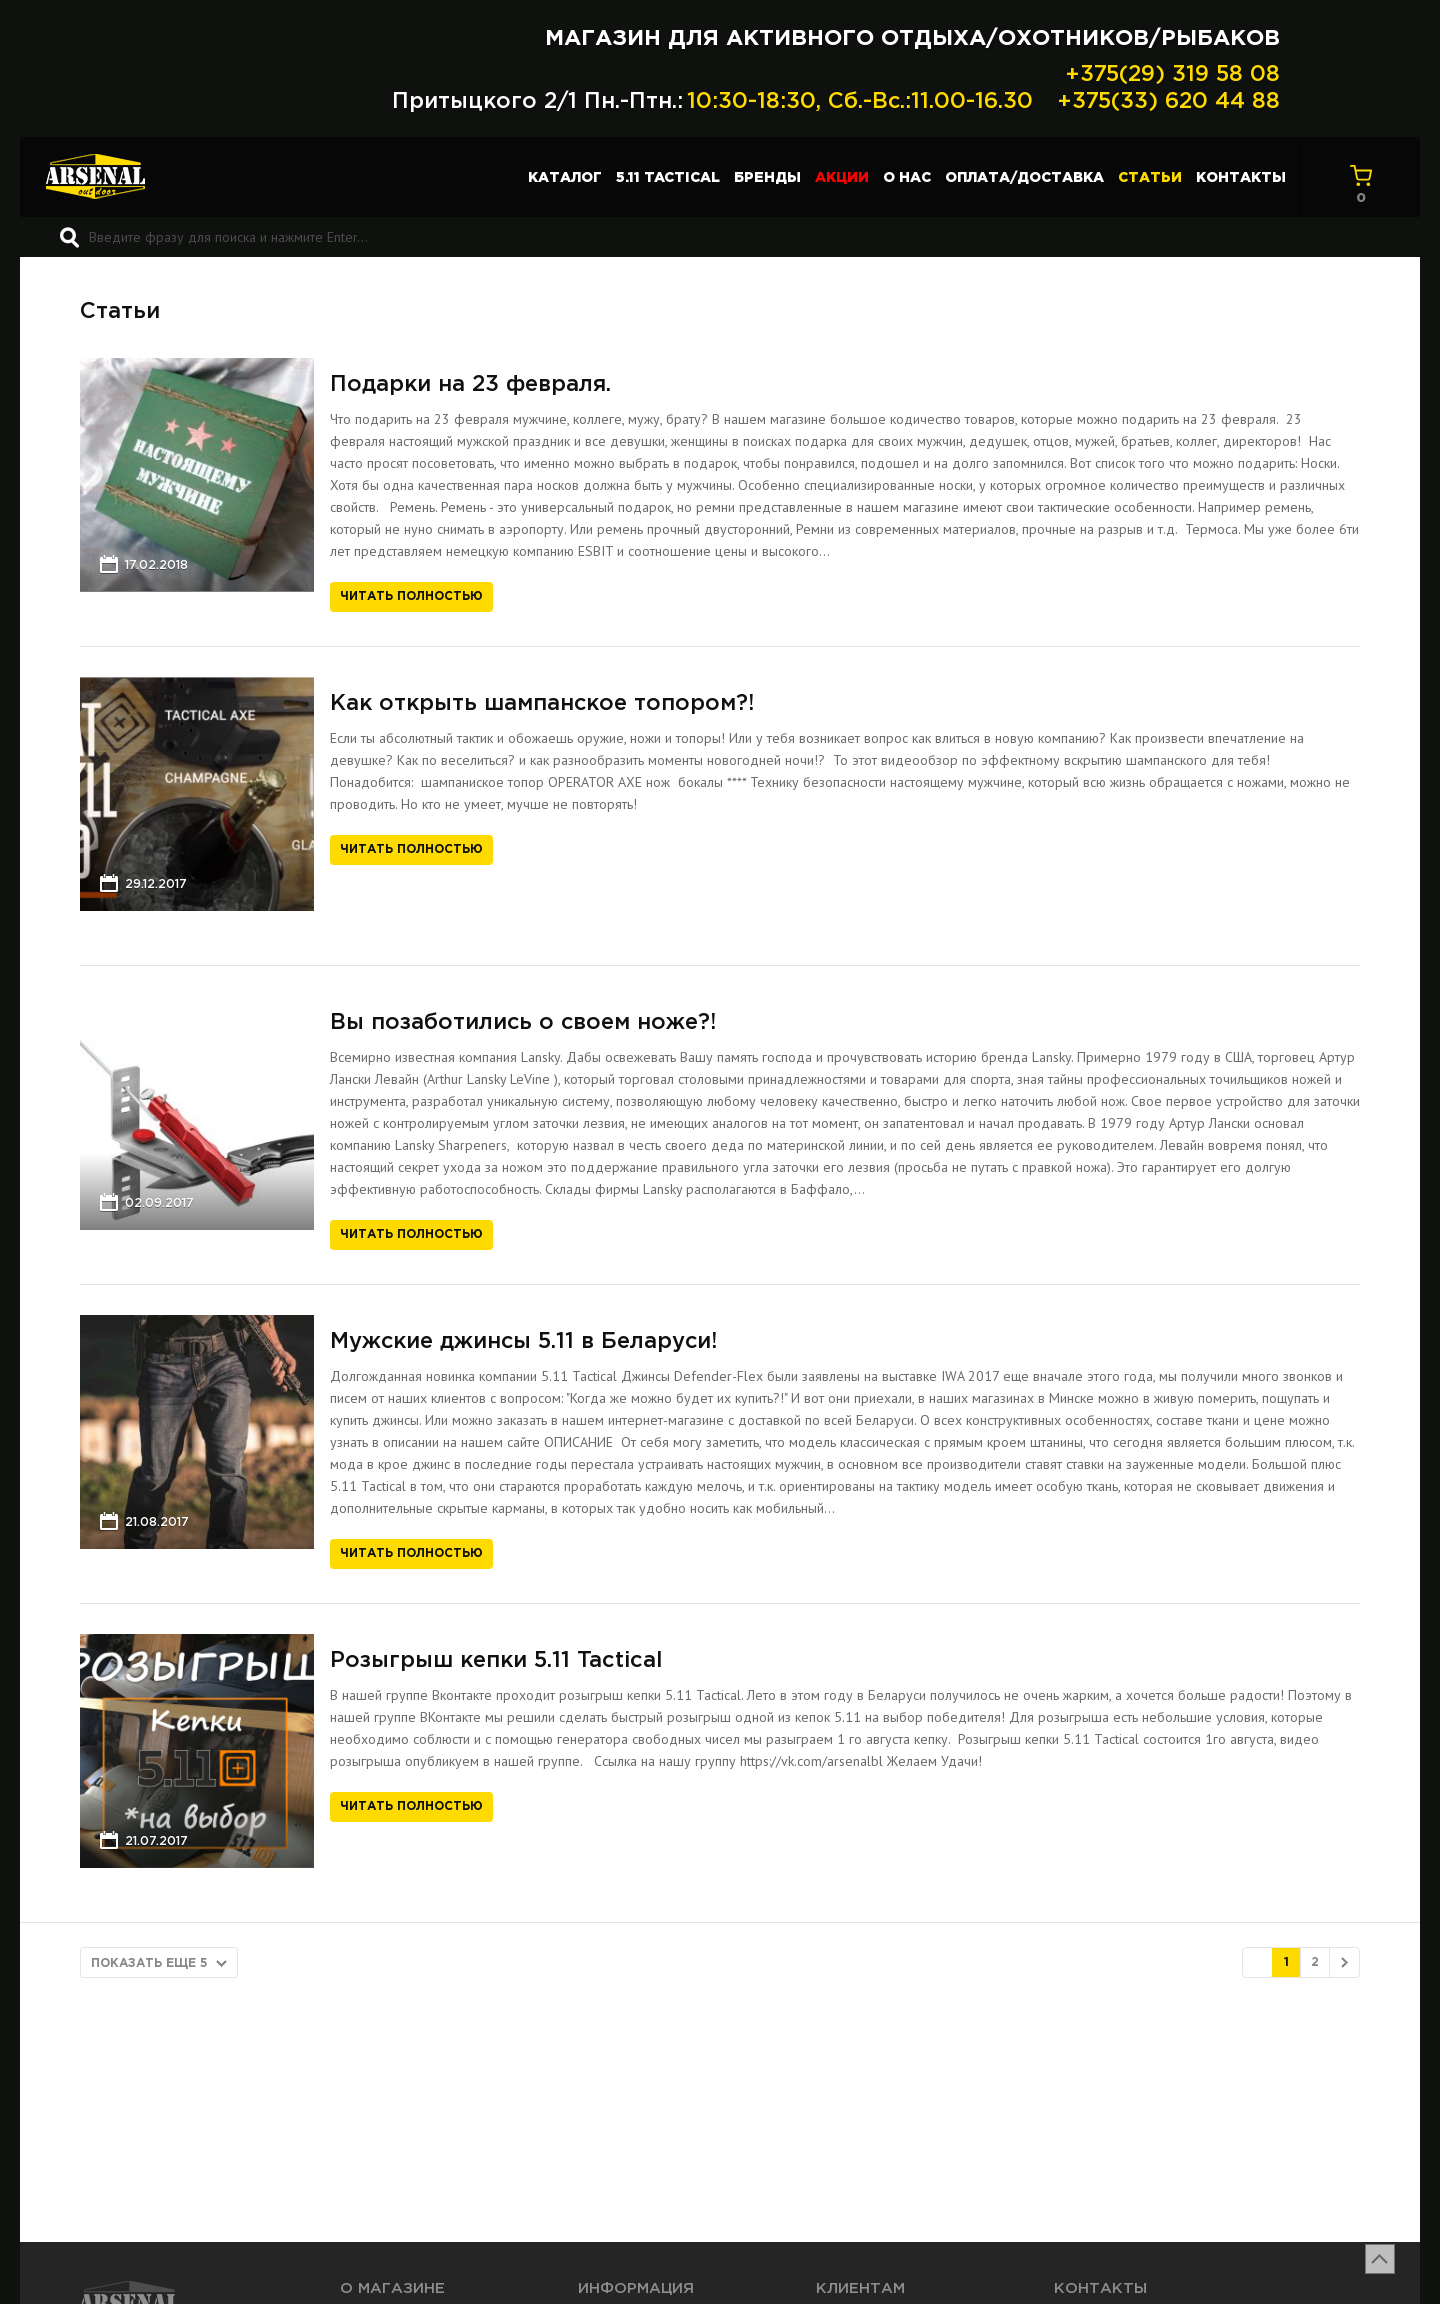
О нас (907, 178)
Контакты (1241, 178)
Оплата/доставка (1024, 178)
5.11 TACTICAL (668, 178)
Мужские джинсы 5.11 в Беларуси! (523, 1342)
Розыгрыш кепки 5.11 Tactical (496, 1661)
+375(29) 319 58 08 (1172, 75)
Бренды (767, 178)
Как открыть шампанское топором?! (542, 704)
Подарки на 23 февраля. (470, 385)
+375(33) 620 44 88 (1168, 102)
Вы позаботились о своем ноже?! (523, 1023)
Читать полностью (411, 596)
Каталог (565, 178)
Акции (842, 178)
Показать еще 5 (149, 1963)
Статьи (1150, 178)
